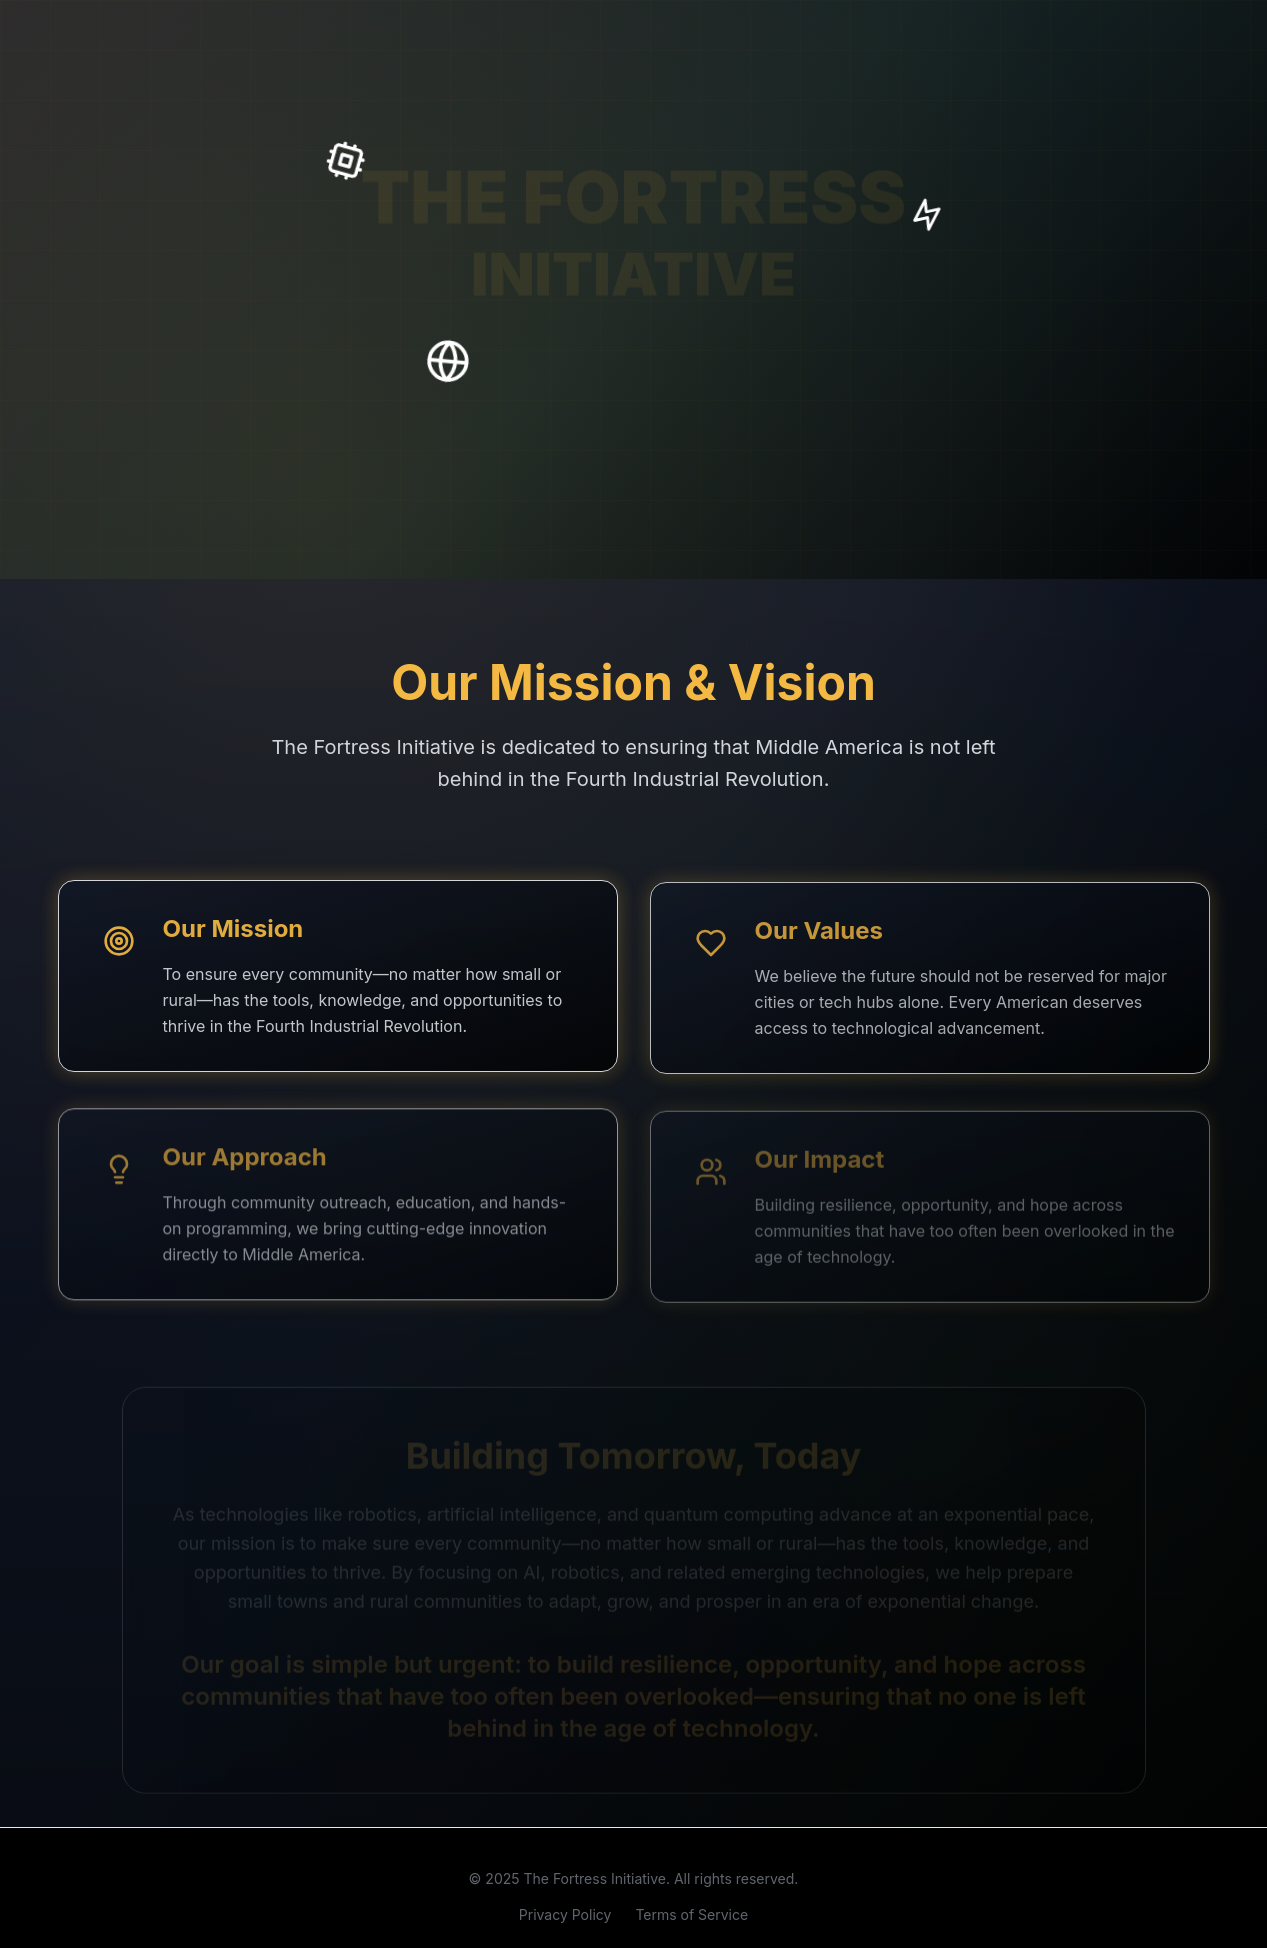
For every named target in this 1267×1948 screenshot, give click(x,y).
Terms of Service (691, 1919)
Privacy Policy (565, 1919)
